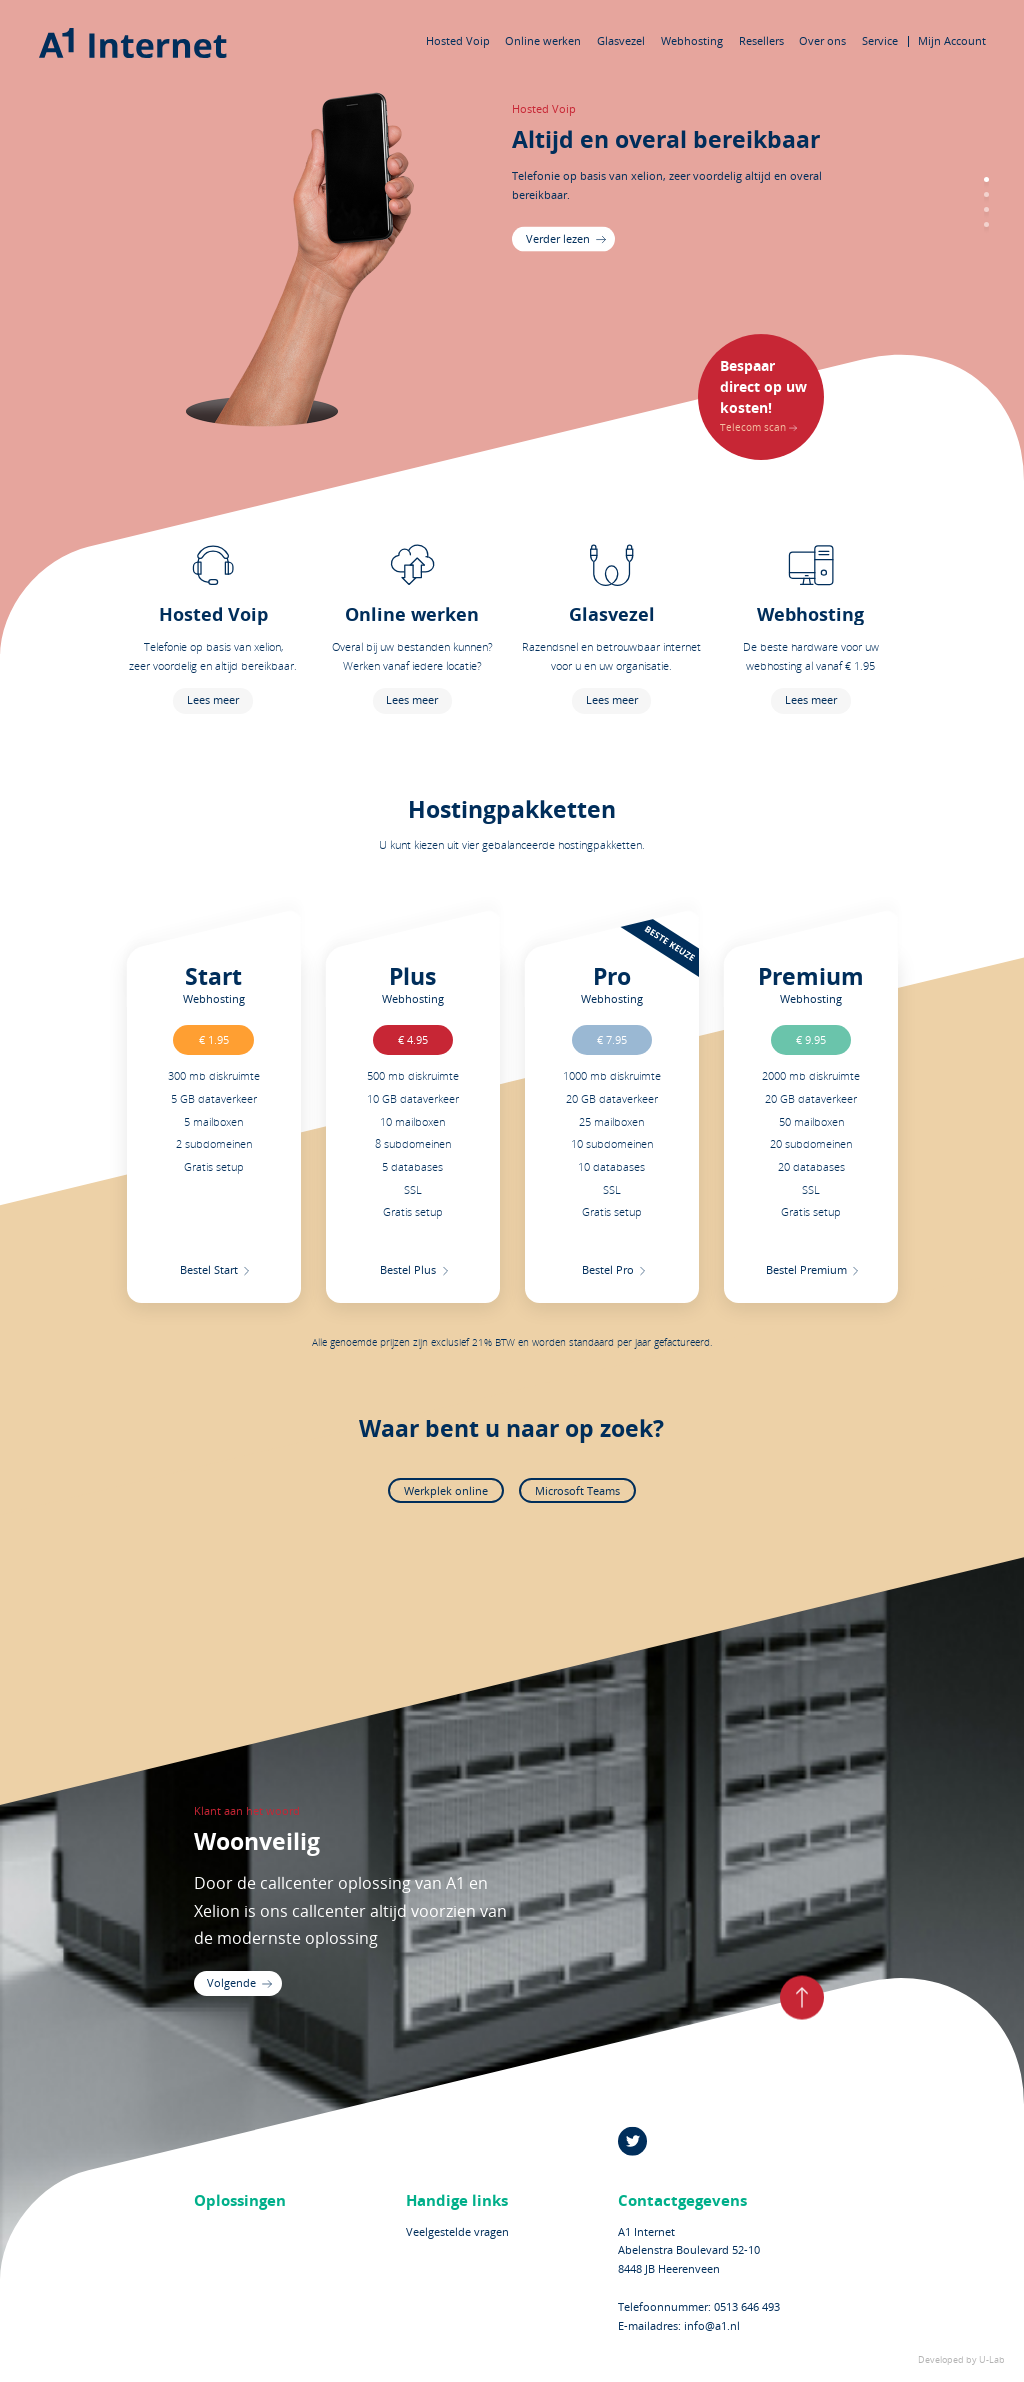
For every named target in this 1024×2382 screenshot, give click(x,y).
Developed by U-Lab (961, 2359)
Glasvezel (621, 40)
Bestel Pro (607, 1269)
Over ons (822, 40)
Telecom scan (764, 394)
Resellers (761, 40)
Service (880, 40)
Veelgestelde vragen (457, 2230)
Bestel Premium (806, 1269)
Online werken (543, 40)
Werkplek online (446, 1490)
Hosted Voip (458, 40)
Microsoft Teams (577, 1490)
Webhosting (692, 40)
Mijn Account (952, 40)
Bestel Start (209, 1269)
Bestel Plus (408, 1269)
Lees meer (213, 699)
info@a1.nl (712, 2325)
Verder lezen (558, 237)
